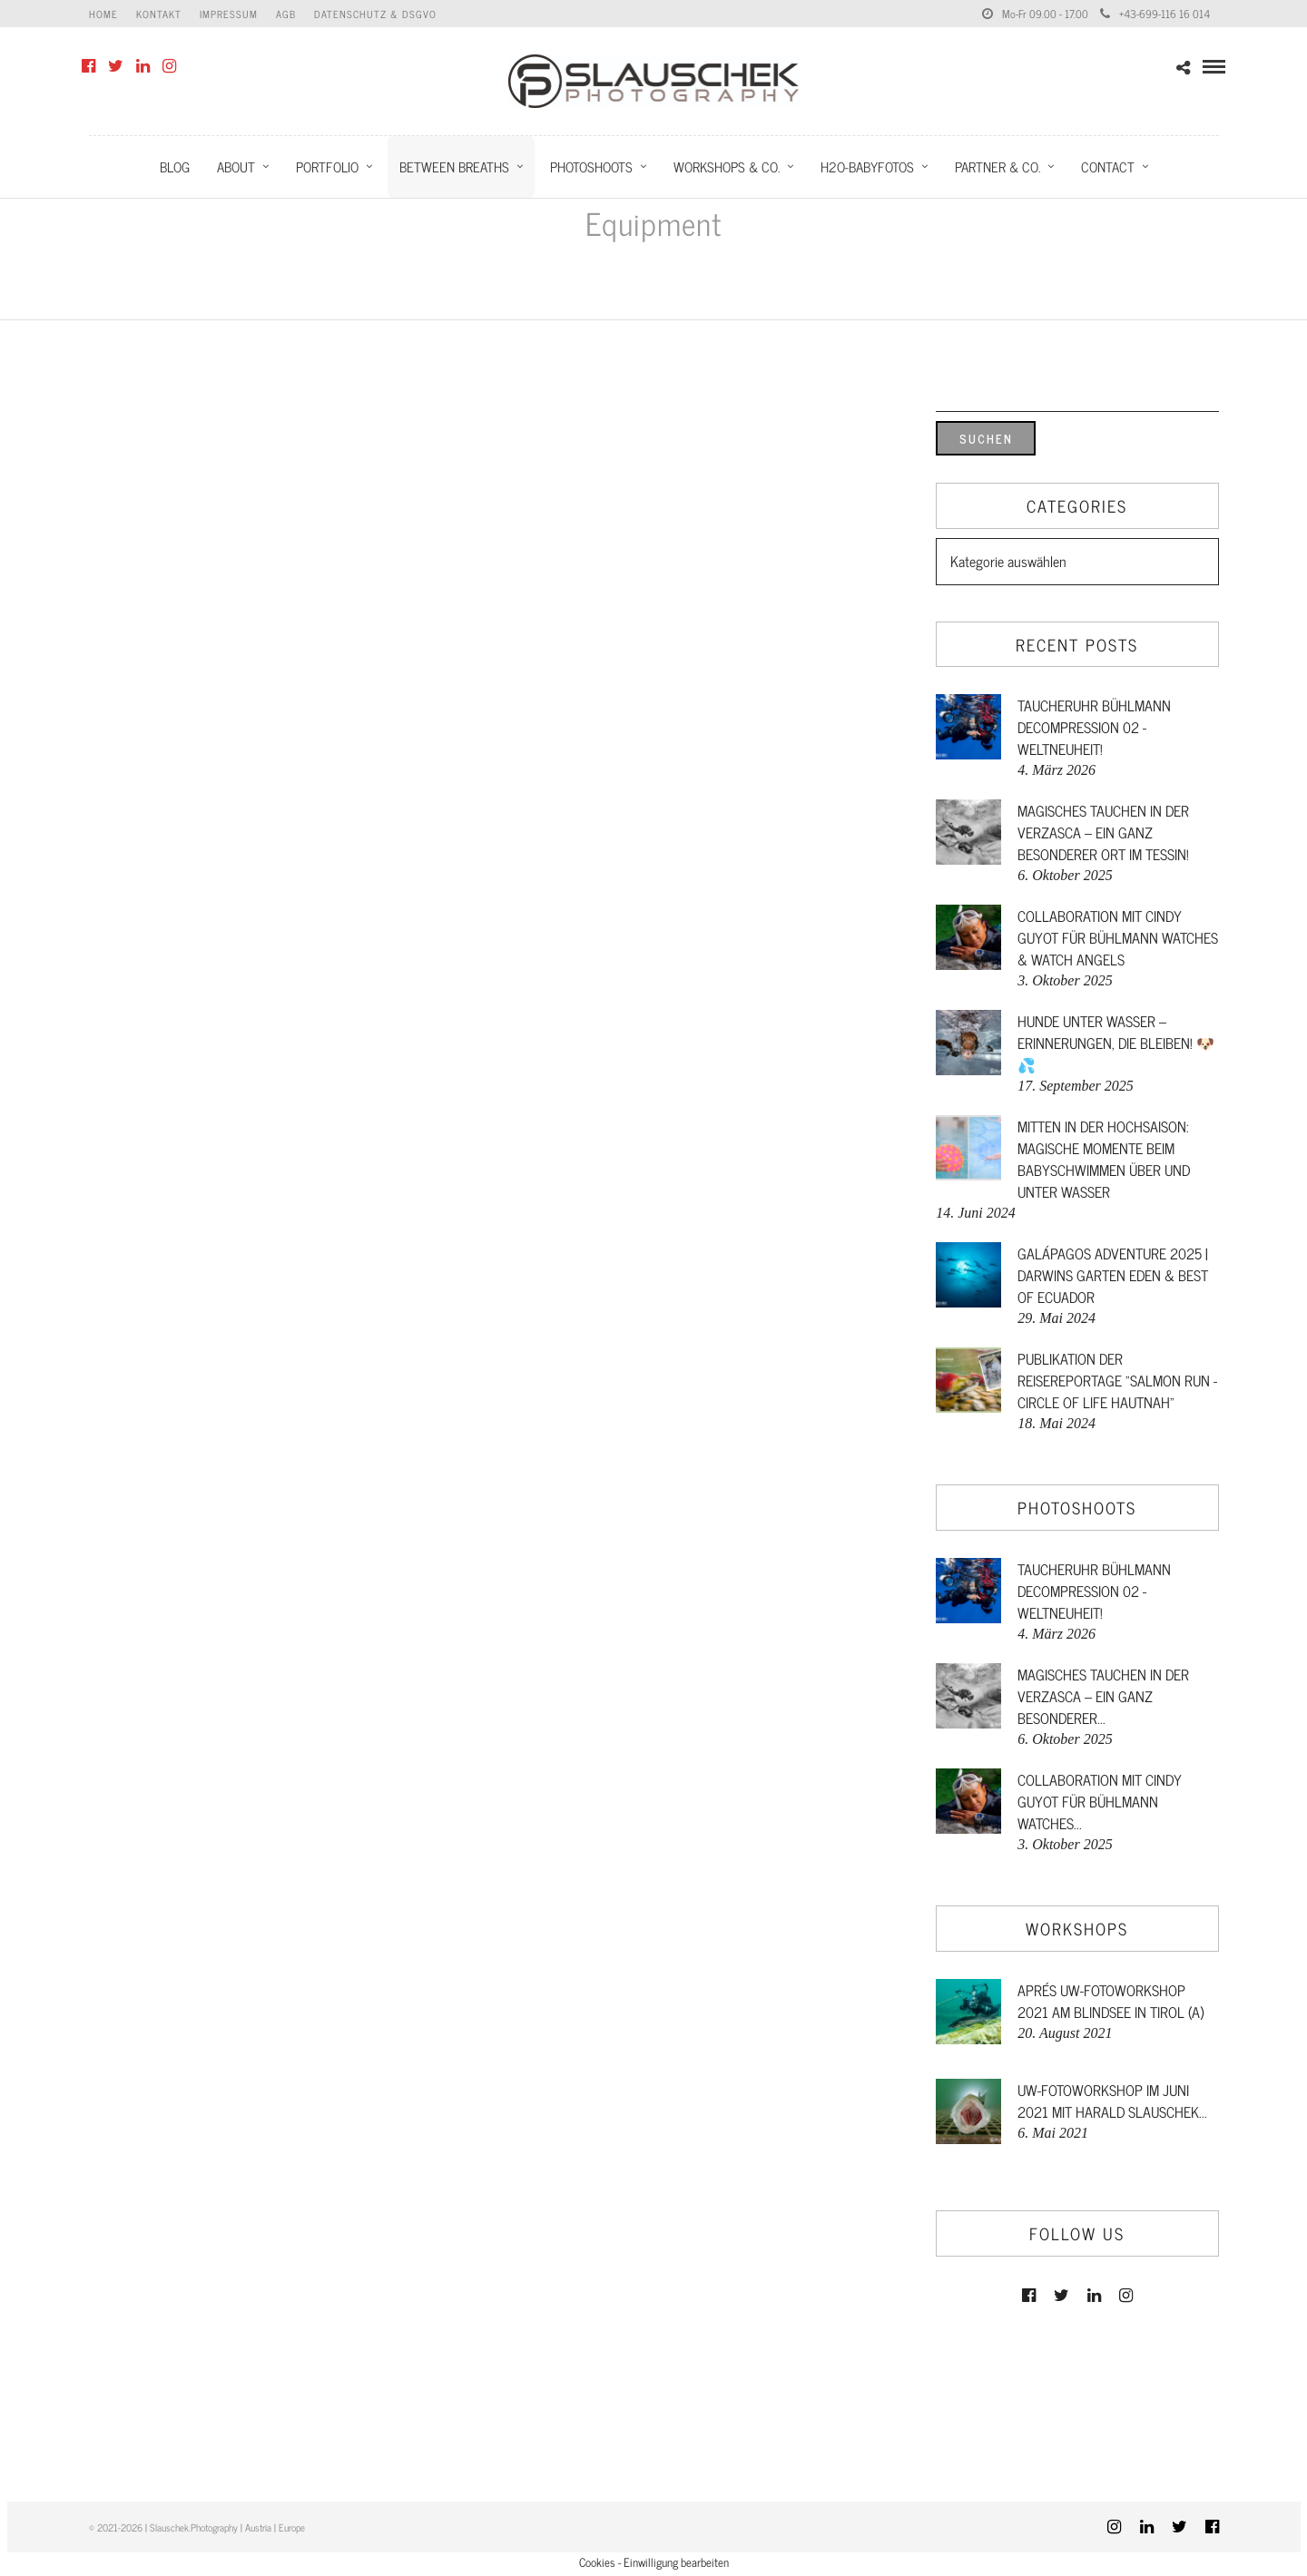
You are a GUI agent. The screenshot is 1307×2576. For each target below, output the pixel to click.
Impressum (229, 13)
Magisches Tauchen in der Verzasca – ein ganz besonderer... (1103, 1695)
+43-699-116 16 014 (1155, 14)
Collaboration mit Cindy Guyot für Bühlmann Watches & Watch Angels (1117, 937)
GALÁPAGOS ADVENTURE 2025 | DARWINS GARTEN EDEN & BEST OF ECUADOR (1112, 1274)
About (236, 166)
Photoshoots (591, 166)
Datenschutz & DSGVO (375, 13)
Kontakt (159, 13)
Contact (1108, 166)
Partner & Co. (997, 166)
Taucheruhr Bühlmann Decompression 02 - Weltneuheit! (1094, 726)
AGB (286, 13)
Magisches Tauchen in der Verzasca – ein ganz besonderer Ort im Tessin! (1103, 832)
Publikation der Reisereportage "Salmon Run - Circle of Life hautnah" (1117, 1380)
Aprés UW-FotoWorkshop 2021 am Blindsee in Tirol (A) (1110, 2000)
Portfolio (327, 166)
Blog (175, 166)
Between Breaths (454, 166)
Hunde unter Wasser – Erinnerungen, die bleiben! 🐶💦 (1115, 1042)
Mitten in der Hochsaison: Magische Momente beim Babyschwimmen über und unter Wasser (1103, 1158)
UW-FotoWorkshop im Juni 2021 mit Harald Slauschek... (1112, 2100)
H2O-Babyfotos (867, 166)
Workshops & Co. (726, 166)
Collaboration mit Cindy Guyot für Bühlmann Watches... (1099, 1801)
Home (103, 13)
